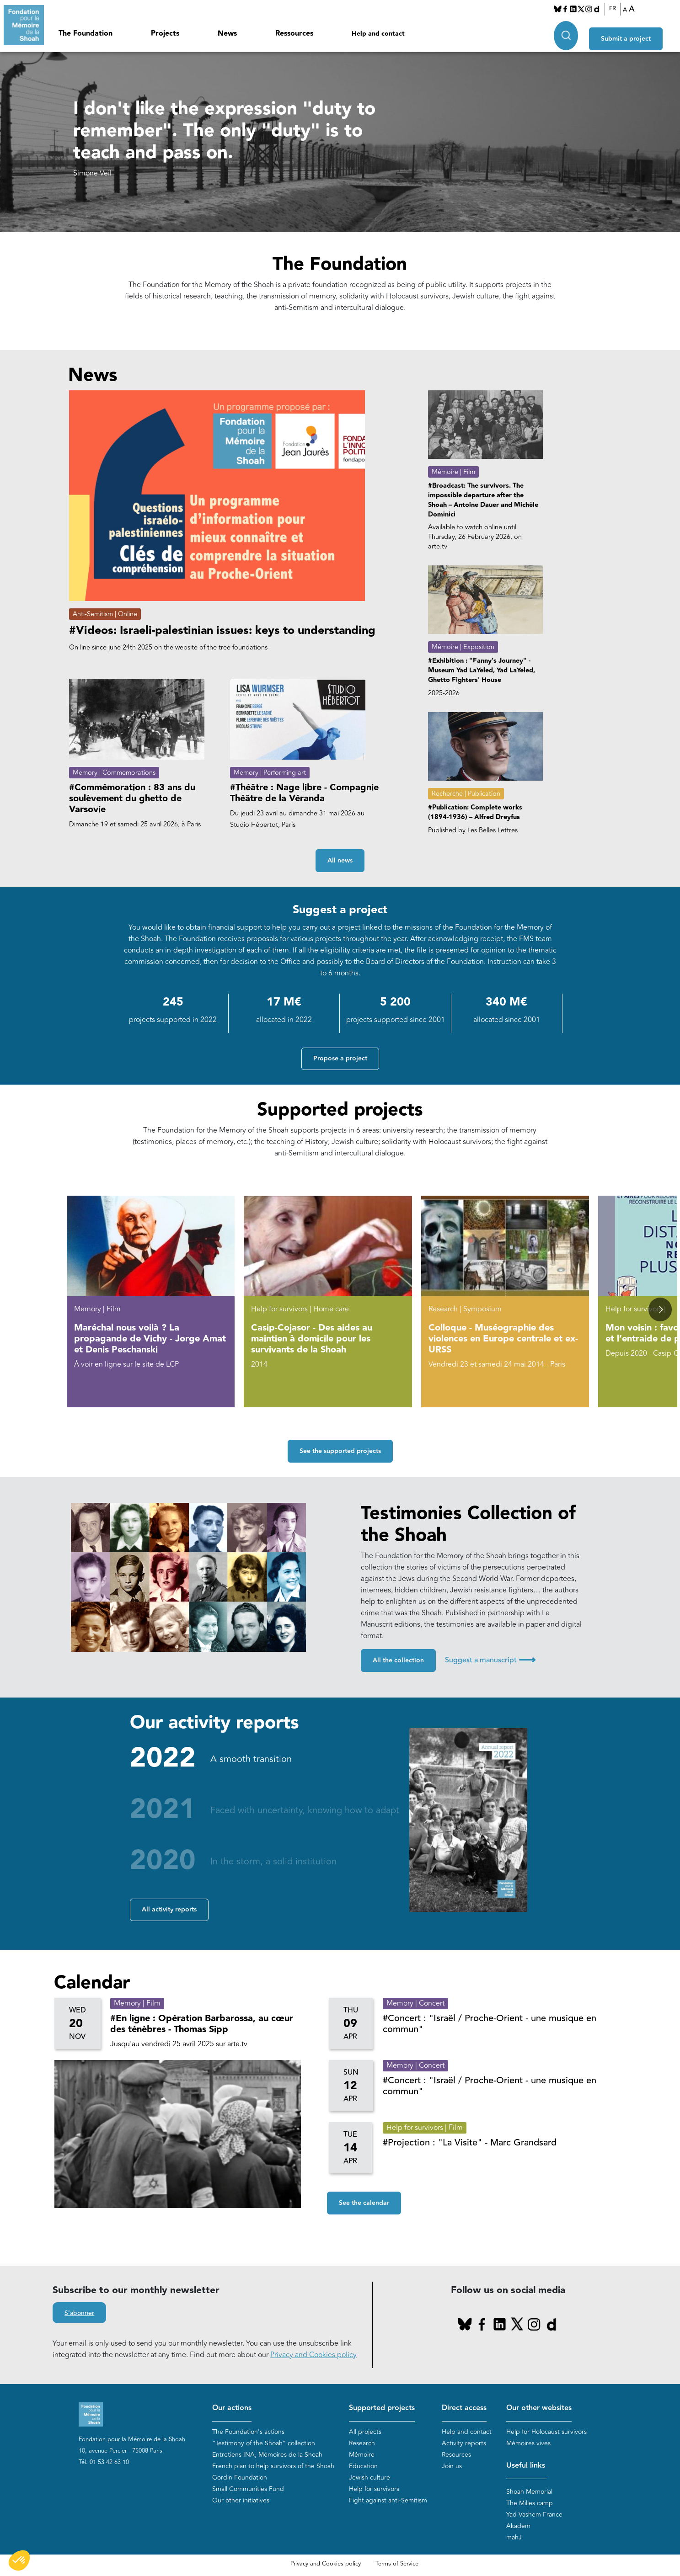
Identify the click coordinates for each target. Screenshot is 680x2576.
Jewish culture (369, 2478)
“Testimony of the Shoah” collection (263, 2443)
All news (340, 861)
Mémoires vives (528, 2443)
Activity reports (464, 2443)
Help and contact (378, 34)
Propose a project (340, 1059)
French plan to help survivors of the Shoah (273, 2466)
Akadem (518, 2526)
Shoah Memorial (529, 2491)
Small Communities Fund (248, 2489)
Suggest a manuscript (490, 1660)
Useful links (525, 2466)
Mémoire (362, 2455)
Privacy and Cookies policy (313, 2355)
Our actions (232, 2408)
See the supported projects (340, 1451)
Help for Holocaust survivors (546, 2432)
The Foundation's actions (248, 2432)
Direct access (464, 2408)
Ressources (294, 33)
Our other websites (539, 2408)
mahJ (514, 2537)
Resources (456, 2455)
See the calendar (364, 2203)
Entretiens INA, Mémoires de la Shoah (267, 2455)
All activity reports (169, 1910)
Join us (452, 2466)
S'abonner (79, 2314)
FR (617, 8)
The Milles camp (529, 2503)
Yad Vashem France (534, 2514)
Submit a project (636, 32)
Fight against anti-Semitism (388, 2501)
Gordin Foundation (239, 2478)
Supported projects (382, 2408)
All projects (365, 2432)
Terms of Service (396, 2563)
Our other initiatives (240, 2501)
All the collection (398, 1660)
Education (363, 2466)
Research (362, 2443)
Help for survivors (374, 2489)
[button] (660, 1309)
